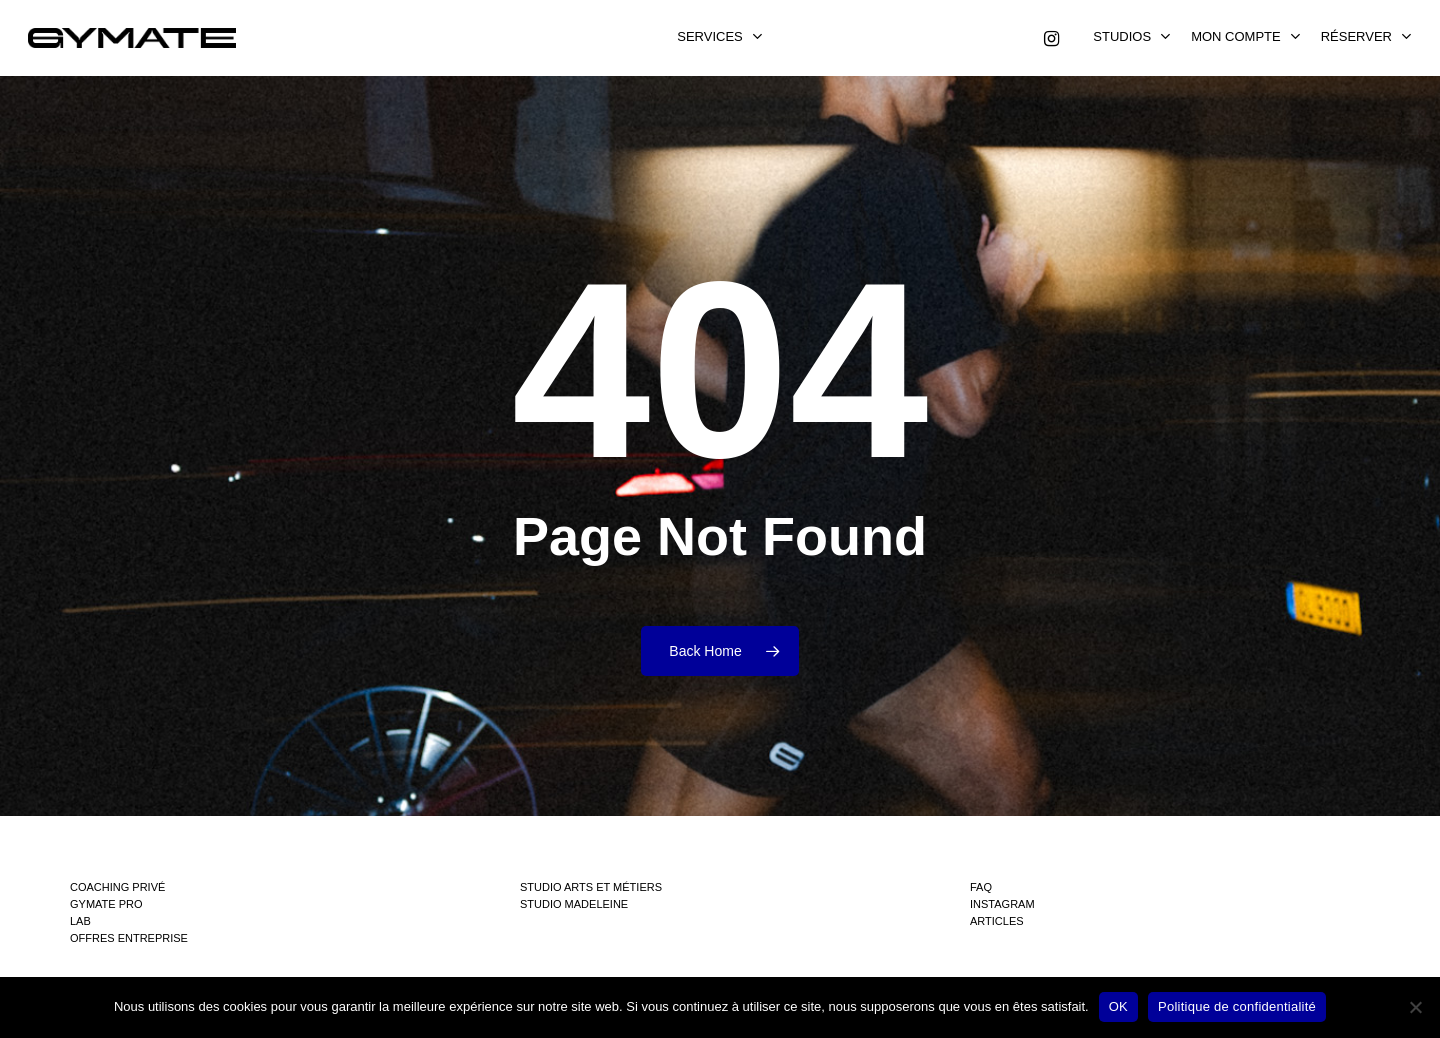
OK (1118, 1006)
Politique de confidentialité (1237, 1006)
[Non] (1415, 1007)
